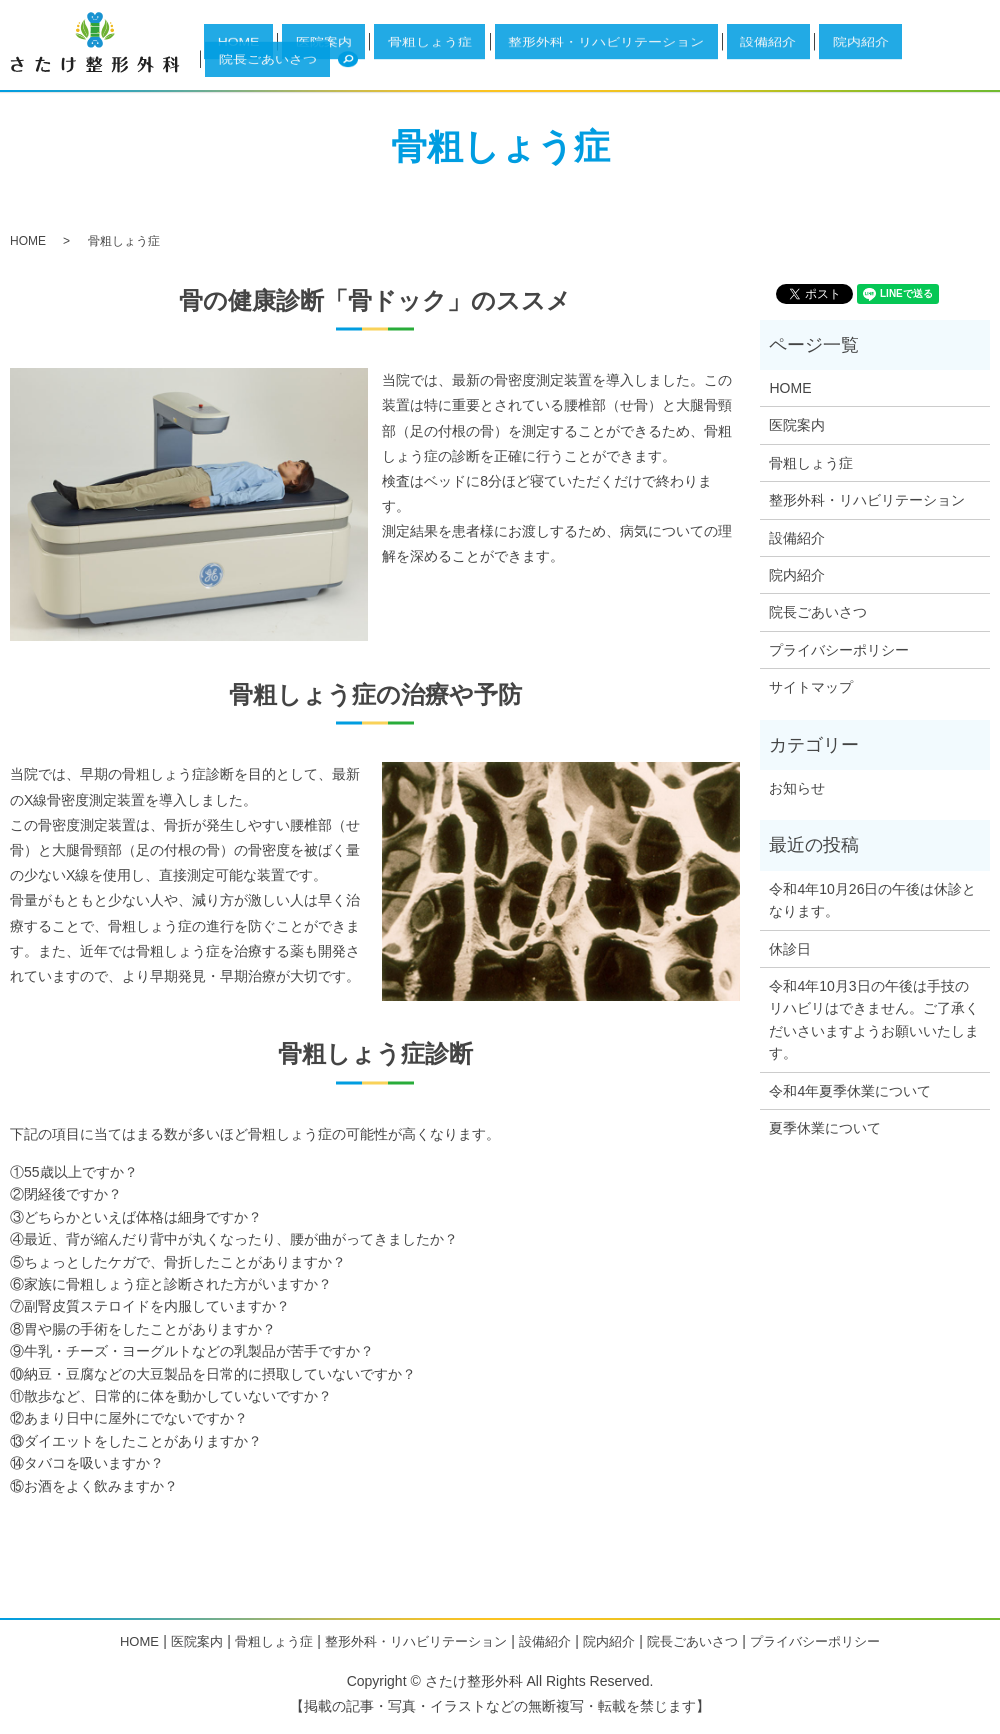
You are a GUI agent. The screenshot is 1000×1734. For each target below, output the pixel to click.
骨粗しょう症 (526, 68)
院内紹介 (830, 68)
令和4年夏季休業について (850, 1091)
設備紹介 (773, 68)
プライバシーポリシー (839, 650)
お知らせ (797, 788)
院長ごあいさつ (905, 68)
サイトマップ (811, 687)
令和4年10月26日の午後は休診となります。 (872, 900)
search (966, 67)
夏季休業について (825, 1128)
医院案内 (457, 68)
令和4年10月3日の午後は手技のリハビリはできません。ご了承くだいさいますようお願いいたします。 (874, 1019)
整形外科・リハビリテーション (655, 68)
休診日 (790, 949)
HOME (406, 68)
